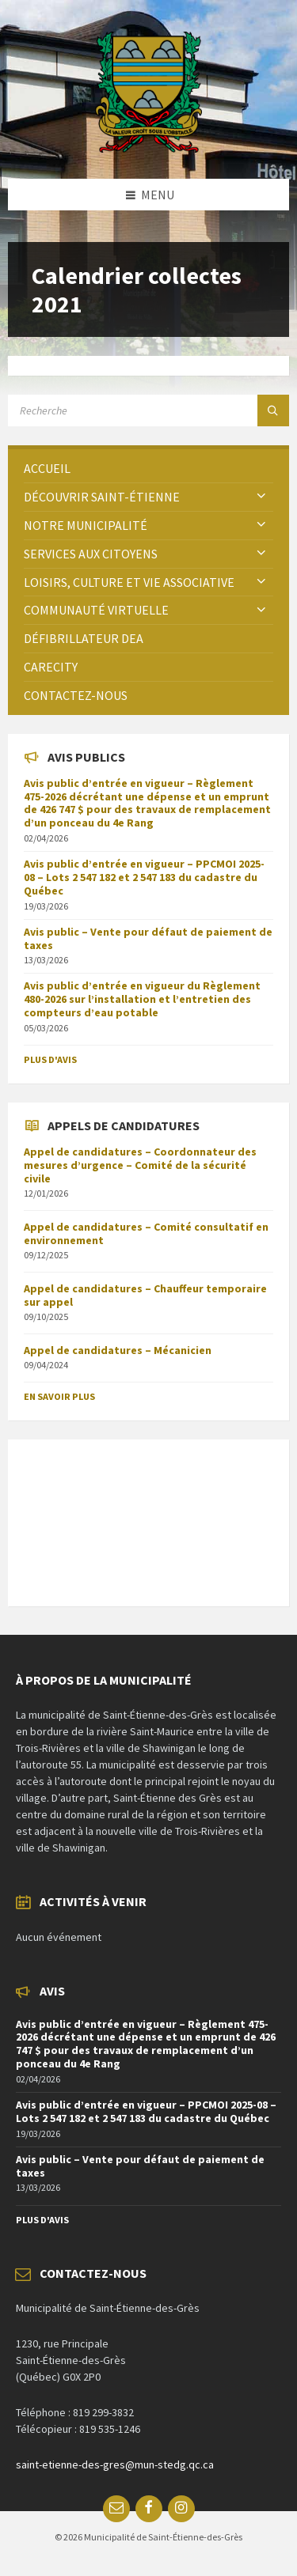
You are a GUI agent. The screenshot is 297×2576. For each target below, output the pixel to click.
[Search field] (148, 410)
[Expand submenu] (261, 497)
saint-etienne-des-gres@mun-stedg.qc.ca (115, 2464)
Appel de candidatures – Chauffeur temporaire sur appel (145, 1295)
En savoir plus (59, 1396)
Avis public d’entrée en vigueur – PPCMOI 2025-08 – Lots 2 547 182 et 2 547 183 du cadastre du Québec (144, 877)
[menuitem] (148, 468)
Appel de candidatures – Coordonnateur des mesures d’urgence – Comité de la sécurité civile (140, 1165)
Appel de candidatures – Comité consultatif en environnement (146, 1233)
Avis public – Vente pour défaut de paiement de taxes (148, 938)
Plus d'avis (50, 1059)
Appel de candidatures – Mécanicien (117, 1350)
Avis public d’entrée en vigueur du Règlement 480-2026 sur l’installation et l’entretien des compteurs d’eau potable (142, 998)
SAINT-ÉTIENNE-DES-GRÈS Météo (148, 1514)
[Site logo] (148, 148)
